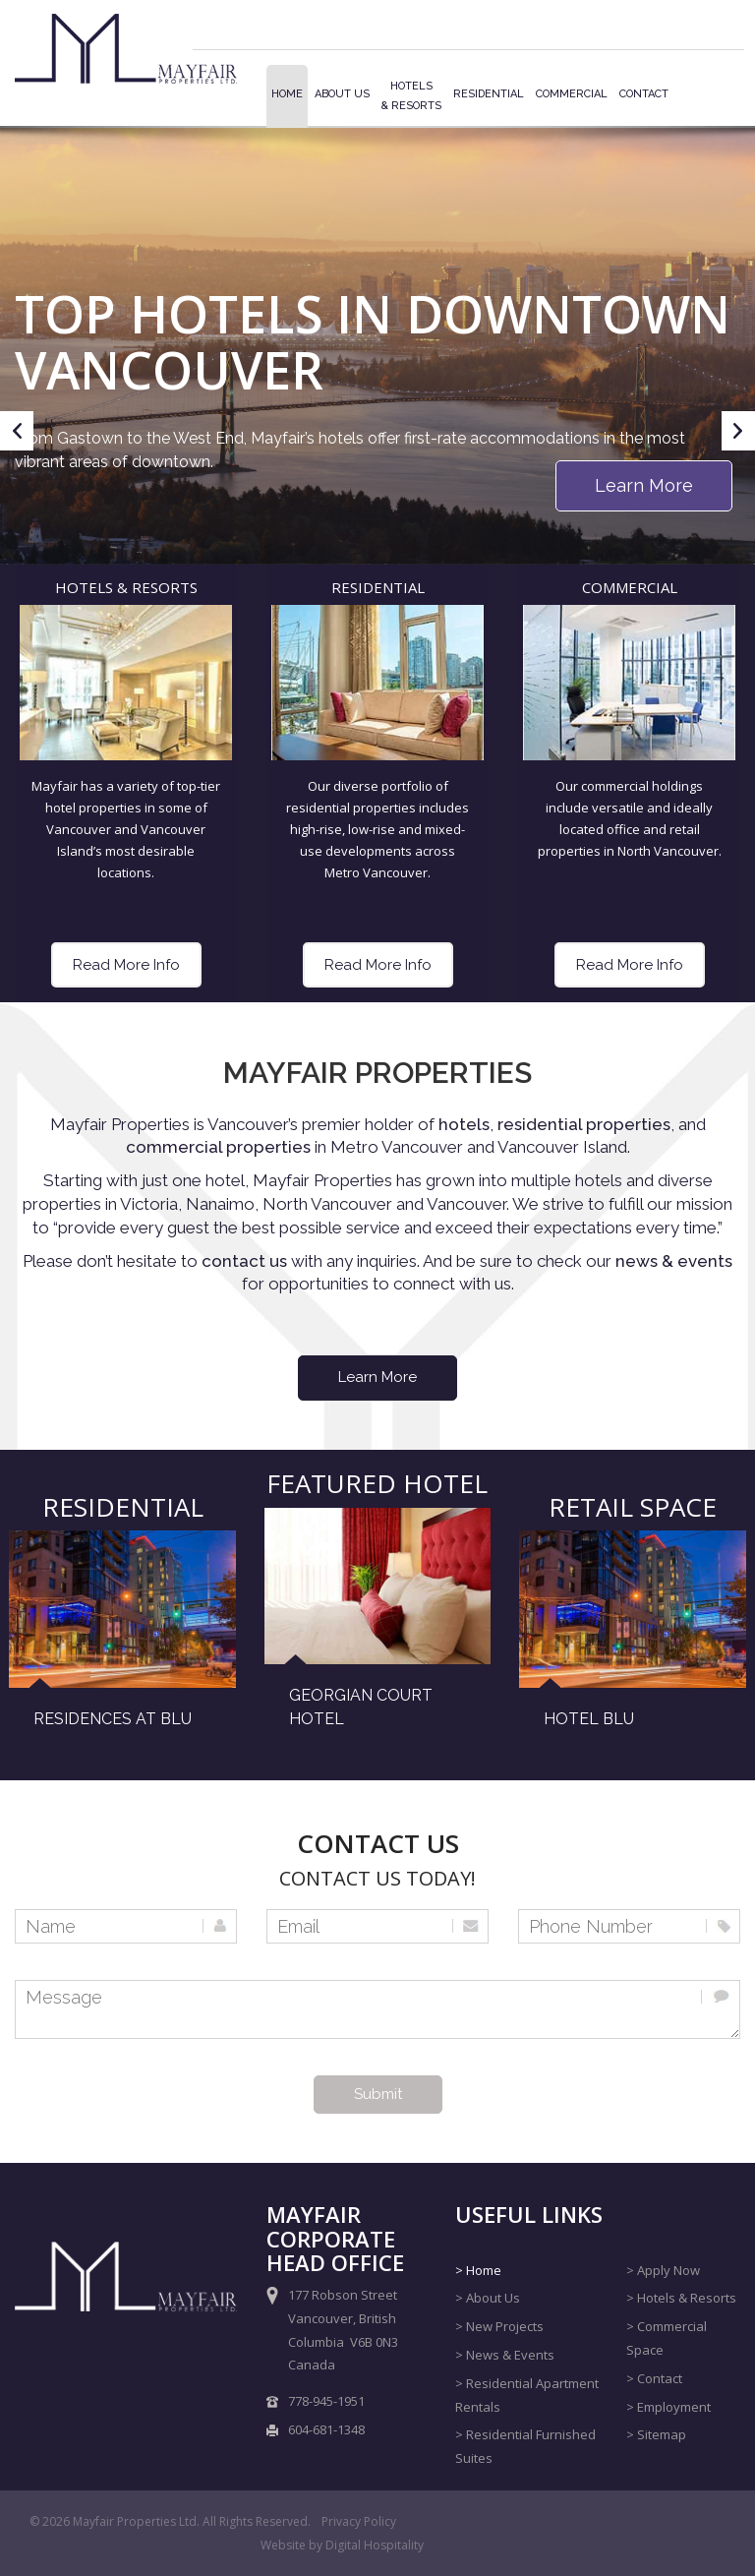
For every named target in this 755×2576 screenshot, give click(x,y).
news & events (673, 1261)
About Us (342, 94)
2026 (56, 2521)
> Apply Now (663, 2270)
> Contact (654, 2378)
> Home (478, 2270)
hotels (464, 1124)
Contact (643, 94)
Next (738, 448)
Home (287, 94)
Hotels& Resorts (411, 96)
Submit (378, 2094)
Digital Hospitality (374, 2545)
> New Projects (499, 2326)
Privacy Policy (358, 2521)
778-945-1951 (326, 2401)
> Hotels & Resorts (681, 2297)
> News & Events (504, 2355)
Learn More (644, 485)
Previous (17, 448)
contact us (246, 1261)
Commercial (572, 94)
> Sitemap (656, 2434)
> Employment (668, 2407)
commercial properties (218, 1147)
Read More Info (126, 965)
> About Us (487, 2297)
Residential (488, 94)
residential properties (583, 1124)
